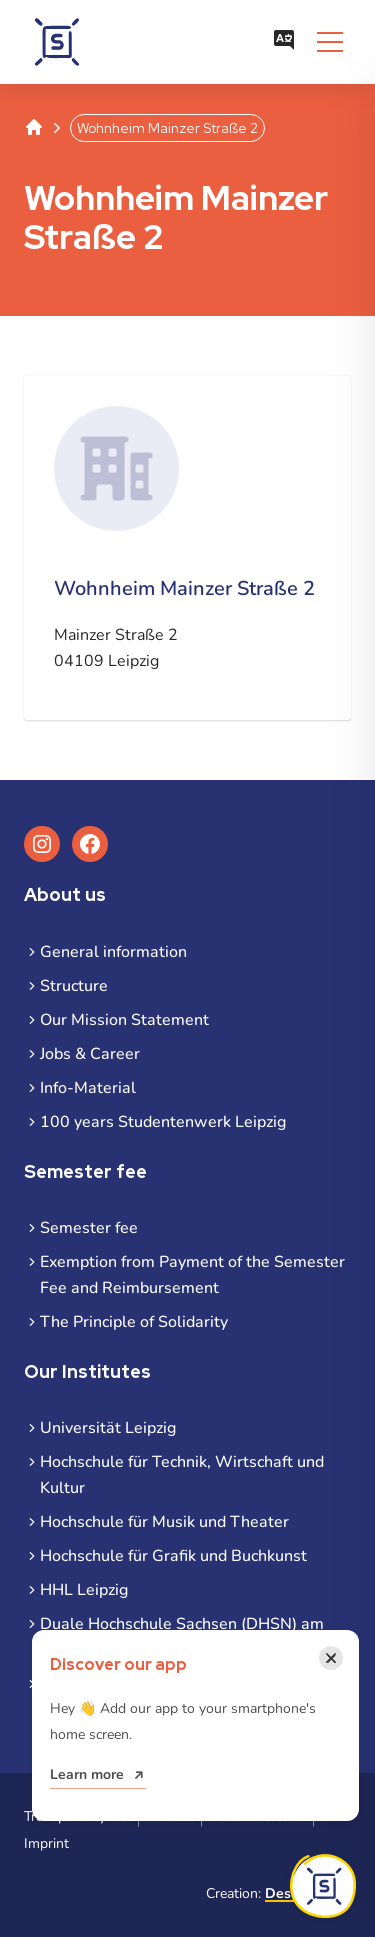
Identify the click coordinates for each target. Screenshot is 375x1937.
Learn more (87, 1774)
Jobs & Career (90, 1054)
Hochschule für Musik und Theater (164, 1522)
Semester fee (89, 1228)
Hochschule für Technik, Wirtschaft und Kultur (182, 1475)
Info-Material (88, 1088)
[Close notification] (331, 1658)
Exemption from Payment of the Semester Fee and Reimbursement (192, 1275)
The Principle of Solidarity (134, 1322)
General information (113, 952)
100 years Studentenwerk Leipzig (163, 1122)
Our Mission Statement (124, 1020)
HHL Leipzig (84, 1590)
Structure (74, 986)
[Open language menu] (284, 42)
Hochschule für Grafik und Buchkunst (173, 1556)
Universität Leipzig (108, 1428)
